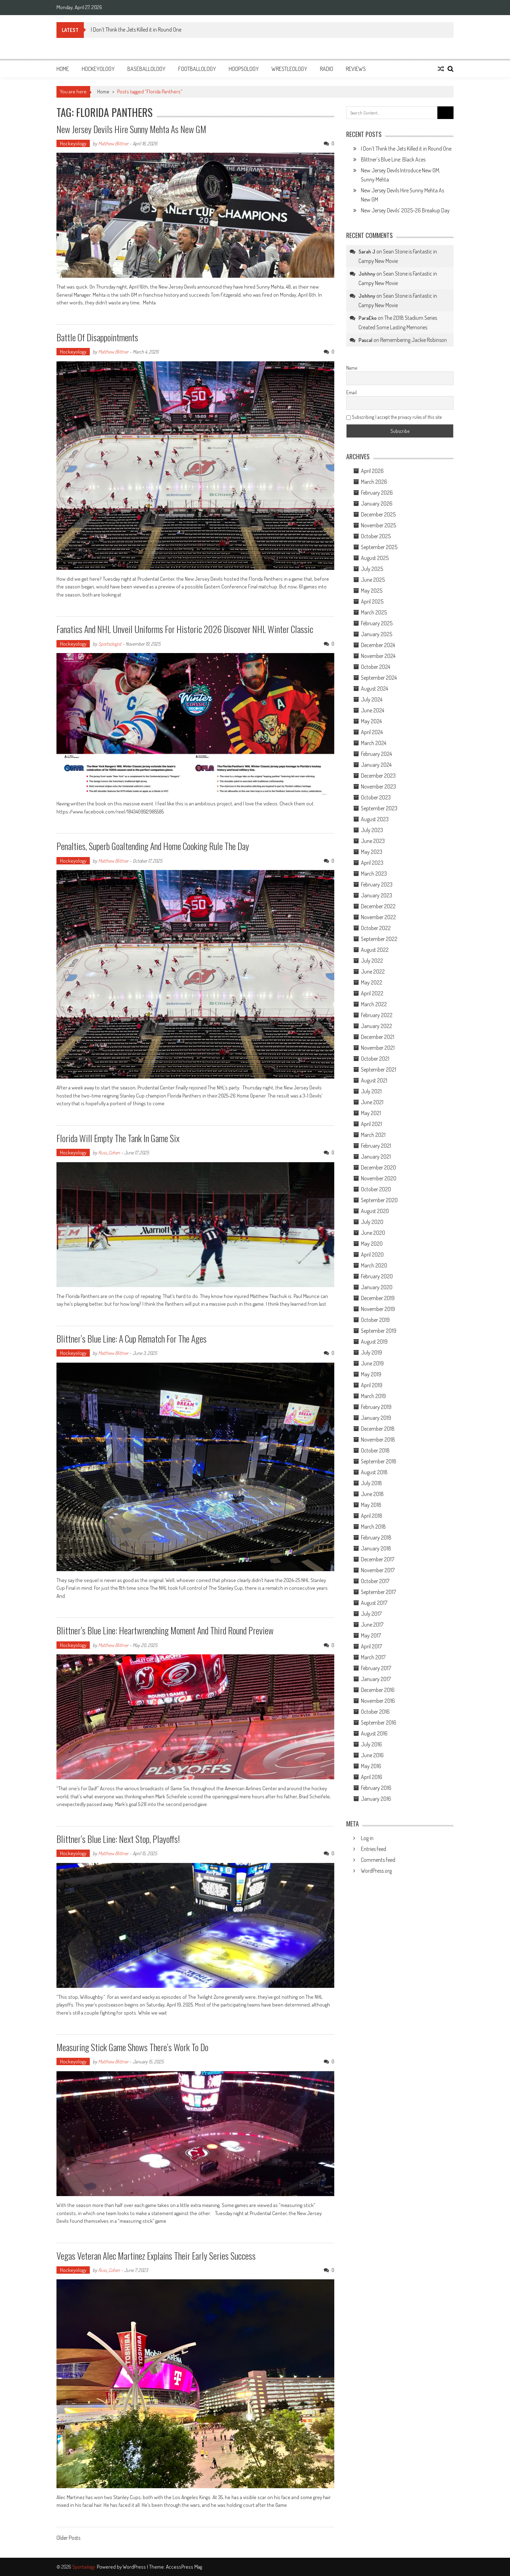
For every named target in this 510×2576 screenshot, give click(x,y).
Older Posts (68, 2538)
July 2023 (372, 830)
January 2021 (376, 1156)
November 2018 (378, 1439)
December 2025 (378, 514)
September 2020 (379, 1200)
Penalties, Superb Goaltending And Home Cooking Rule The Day (152, 846)
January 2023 (376, 895)
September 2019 (378, 1330)
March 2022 (374, 1004)
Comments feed (378, 1859)
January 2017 (376, 1678)
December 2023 (378, 775)
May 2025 (371, 590)
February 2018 (376, 1537)
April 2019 (371, 1385)
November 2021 (378, 1047)
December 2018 (378, 1428)
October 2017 (375, 1581)
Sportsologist (109, 644)
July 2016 (371, 1744)
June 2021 (372, 1102)
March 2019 (373, 1395)
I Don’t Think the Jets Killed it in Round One (136, 29)
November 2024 (378, 655)
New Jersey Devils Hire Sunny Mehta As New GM (131, 129)
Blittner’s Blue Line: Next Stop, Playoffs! (118, 1839)
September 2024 (379, 677)
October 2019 (375, 1319)
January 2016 (376, 1798)
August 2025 (375, 557)
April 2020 (372, 1254)
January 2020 (376, 1287)
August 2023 (375, 819)
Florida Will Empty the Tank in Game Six (118, 1138)
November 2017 (378, 1570)
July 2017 (371, 1613)
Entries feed (373, 1848)
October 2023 (376, 797)
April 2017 (371, 1646)
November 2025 (378, 525)
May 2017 (371, 1635)
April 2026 (372, 470)
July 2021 (371, 1091)
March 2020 (374, 1265)
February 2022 (376, 1015)
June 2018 (372, 1493)
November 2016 (378, 1700)
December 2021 (377, 1036)
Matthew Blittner (113, 143)
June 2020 (373, 1232)
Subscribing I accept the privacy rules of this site (394, 417)
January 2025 (376, 634)
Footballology (197, 68)
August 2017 (374, 1602)
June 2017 (372, 1624)
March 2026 (374, 481)
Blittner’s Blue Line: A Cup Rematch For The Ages (131, 1338)
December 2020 (378, 1167)
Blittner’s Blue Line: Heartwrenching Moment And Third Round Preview (165, 1630)
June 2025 (373, 579)
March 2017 (373, 1657)
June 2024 (372, 710)
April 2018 (371, 1515)
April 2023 (372, 862)
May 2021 (371, 1112)
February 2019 (376, 1406)
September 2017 (378, 1591)
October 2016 (375, 1711)
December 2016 (378, 1689)
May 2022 (371, 982)
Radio (326, 68)
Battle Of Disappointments (97, 337)
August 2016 (374, 1733)
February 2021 (376, 1145)
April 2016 (371, 1776)
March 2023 (374, 873)
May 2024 (371, 721)
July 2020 (372, 1221)
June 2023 (373, 840)
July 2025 (372, 568)
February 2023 (376, 884)
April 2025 (372, 601)
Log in (367, 1838)
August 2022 (375, 949)
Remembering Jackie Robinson (413, 339)
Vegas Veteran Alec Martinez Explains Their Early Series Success (156, 2255)
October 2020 (376, 1189)
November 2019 (378, 1308)
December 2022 (378, 906)
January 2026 (376, 503)
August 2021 (374, 1080)
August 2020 (375, 1210)
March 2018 (373, 1526)
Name (351, 368)
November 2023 (378, 786)
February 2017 (376, 1668)
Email (351, 392)
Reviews (356, 68)
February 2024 (376, 753)
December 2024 (378, 644)
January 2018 (376, 1548)
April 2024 (372, 732)
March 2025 (374, 612)
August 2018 (374, 1472)
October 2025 (376, 536)
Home (62, 68)
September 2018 (378, 1461)
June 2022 (373, 971)
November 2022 (378, 917)
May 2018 (371, 1504)
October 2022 (376, 927)
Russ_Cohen (109, 1152)
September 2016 (378, 1722)
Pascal (365, 340)
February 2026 (377, 492)
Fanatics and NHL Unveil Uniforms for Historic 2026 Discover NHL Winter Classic (184, 629)
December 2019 (378, 1298)
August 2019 (374, 1341)
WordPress (135, 2566)
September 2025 (379, 547)
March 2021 (373, 1134)
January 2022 (376, 1025)
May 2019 (371, 1374)
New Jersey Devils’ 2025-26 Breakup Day (405, 210)
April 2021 (371, 1123)
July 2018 (371, 1483)
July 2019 (371, 1352)
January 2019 (376, 1417)
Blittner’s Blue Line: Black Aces (393, 159)
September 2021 (378, 1069)
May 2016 (371, 1766)
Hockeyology (98, 68)
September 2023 (379, 808)
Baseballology (146, 68)
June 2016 (372, 1755)
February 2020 (377, 1276)
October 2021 (375, 1058)
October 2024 (375, 666)
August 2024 (374, 688)
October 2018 (375, 1450)
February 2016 (376, 1787)
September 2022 (379, 938)
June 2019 (372, 1363)
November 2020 (378, 1178)
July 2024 (371, 699)
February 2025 (376, 623)
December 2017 (377, 1559)
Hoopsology (244, 68)
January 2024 (376, 764)
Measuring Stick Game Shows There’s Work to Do (132, 2047)
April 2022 (372, 993)
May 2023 (371, 851)
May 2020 (372, 1243)
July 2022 (372, 960)
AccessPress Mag (184, 2566)
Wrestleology (289, 68)
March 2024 (373, 742)
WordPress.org (376, 1870)
